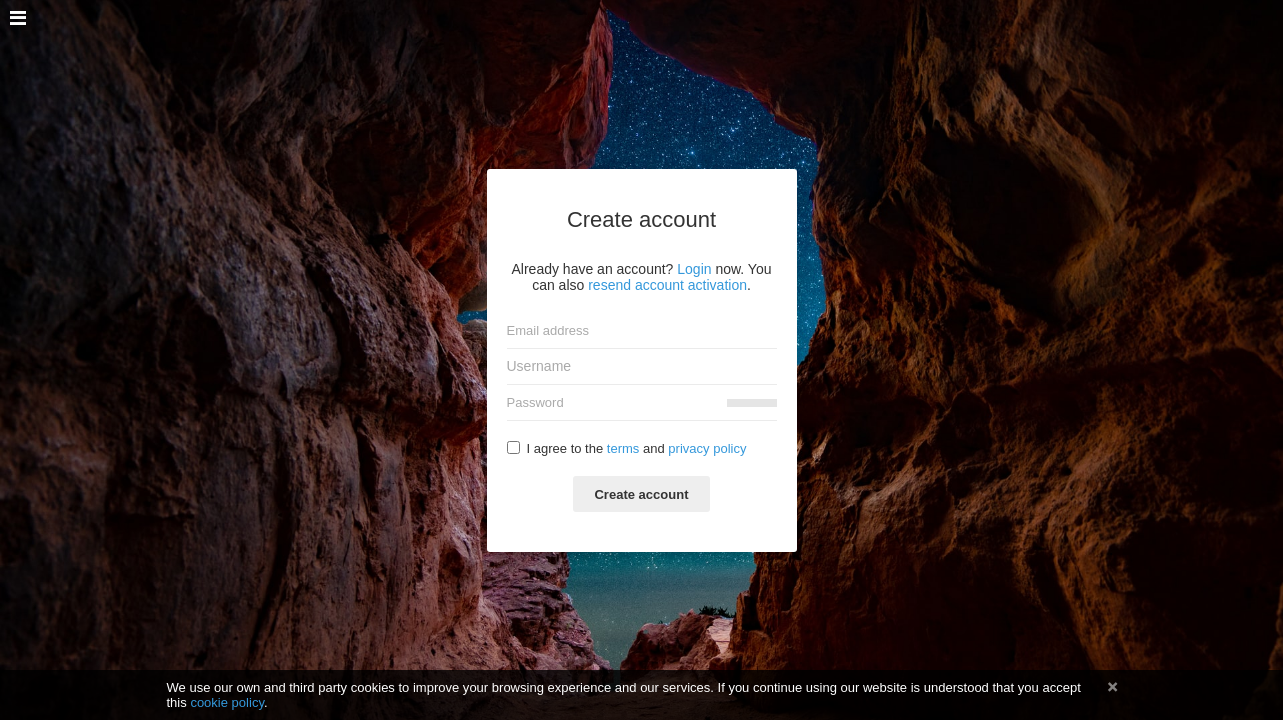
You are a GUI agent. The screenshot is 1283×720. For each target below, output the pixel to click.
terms (623, 448)
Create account (641, 494)
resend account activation (667, 285)
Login (694, 269)
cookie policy (227, 702)
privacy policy (707, 448)
